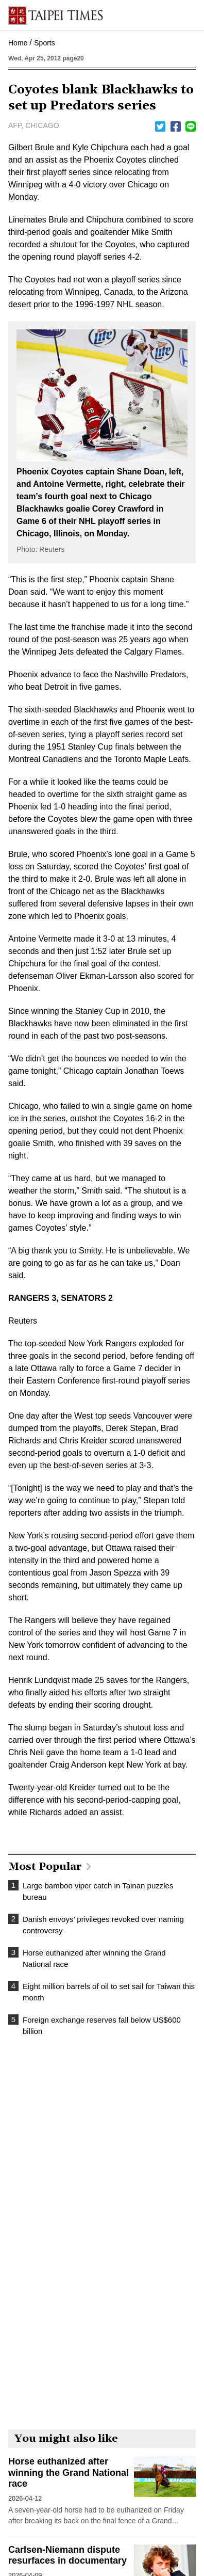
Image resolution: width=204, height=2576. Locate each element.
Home (17, 43)
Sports (44, 43)
